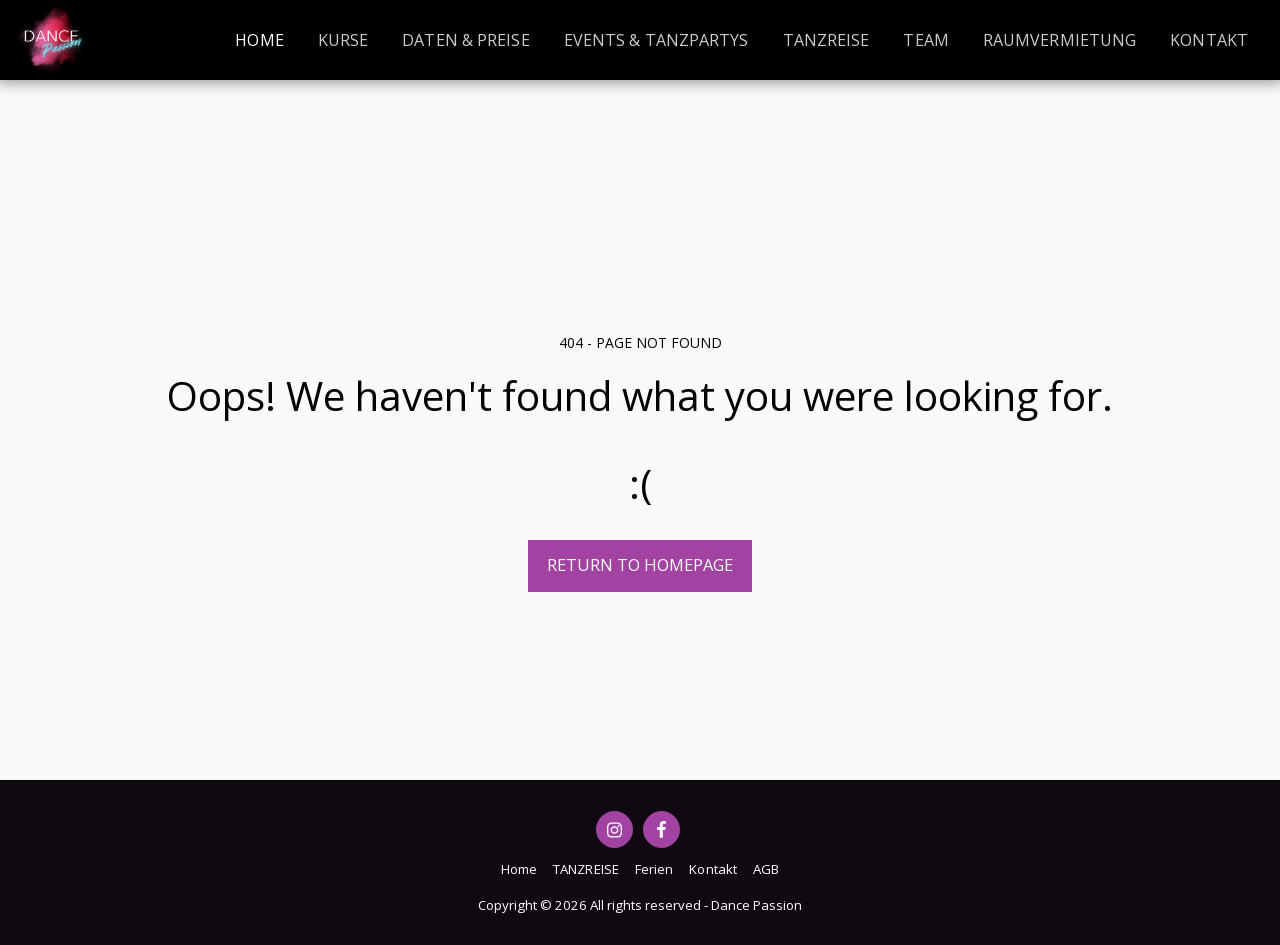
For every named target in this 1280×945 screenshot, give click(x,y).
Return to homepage (640, 564)
